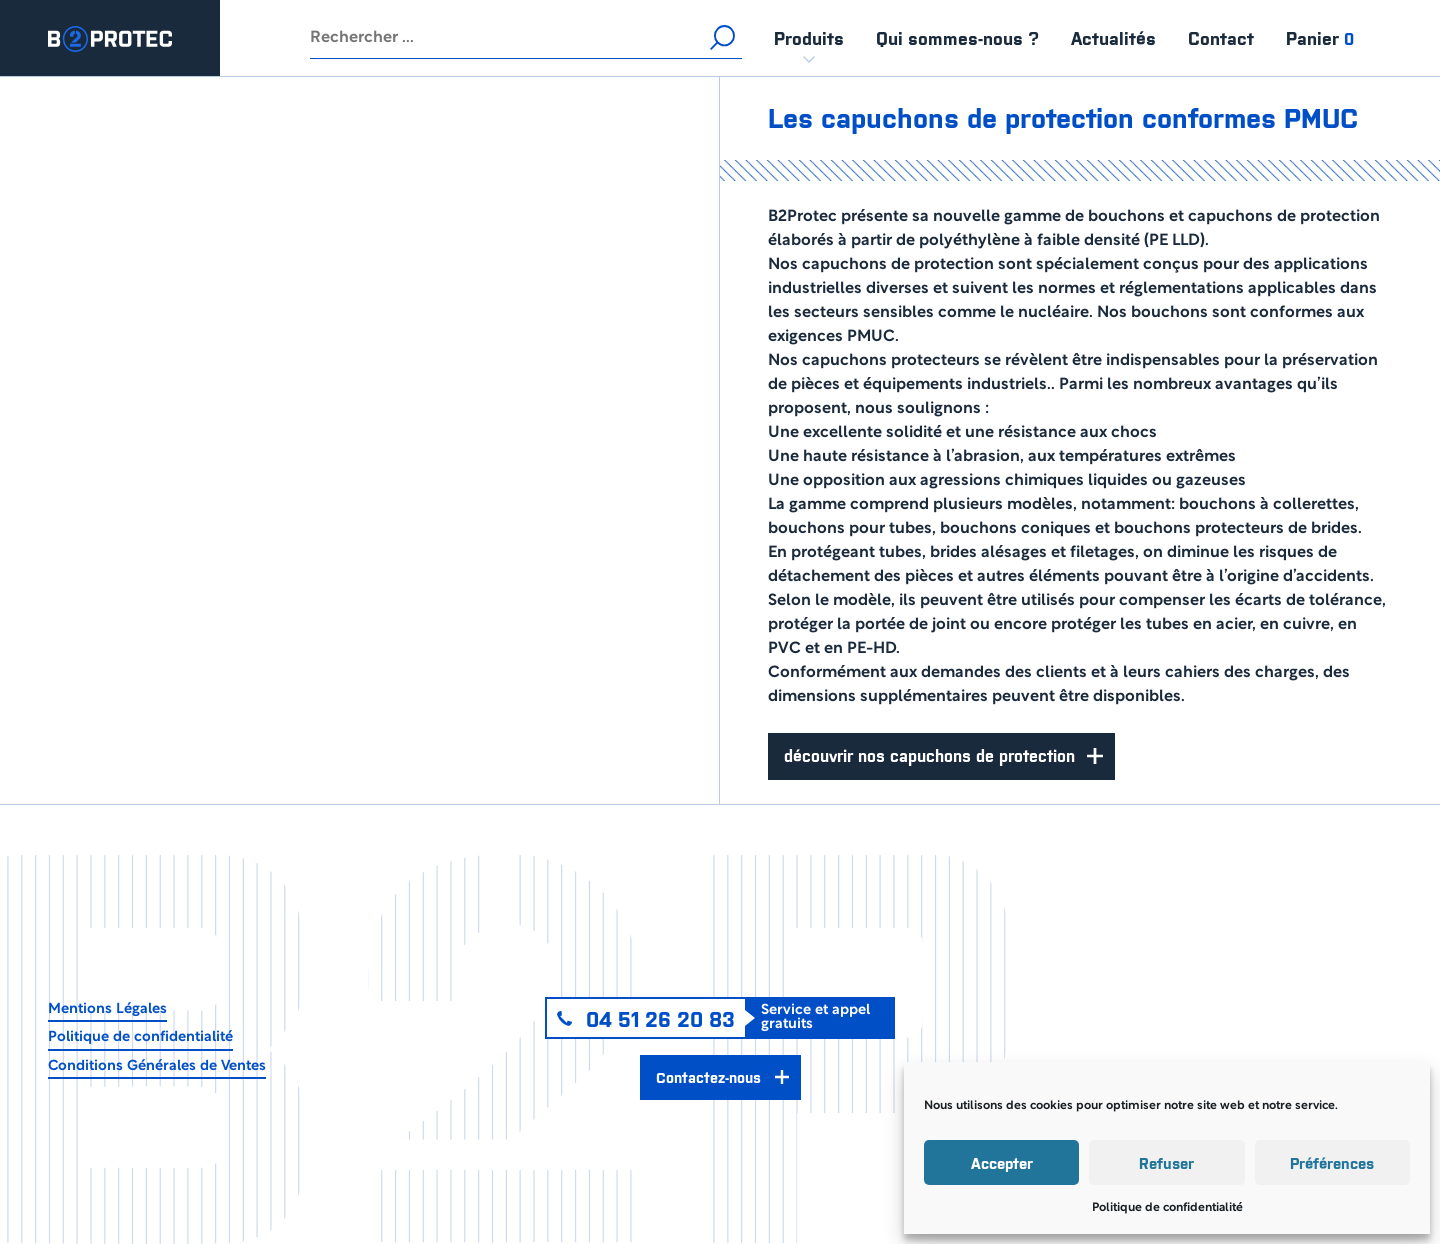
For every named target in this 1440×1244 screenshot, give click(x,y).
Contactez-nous (708, 1076)
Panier (1320, 37)
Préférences (1332, 1162)
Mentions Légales (107, 1009)
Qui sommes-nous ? (957, 37)
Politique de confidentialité (1167, 1207)
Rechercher (722, 38)
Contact (1221, 37)
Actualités (1113, 37)
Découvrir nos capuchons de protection (929, 755)
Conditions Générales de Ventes (157, 1066)
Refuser (1166, 1162)
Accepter (1002, 1162)
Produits (809, 37)
